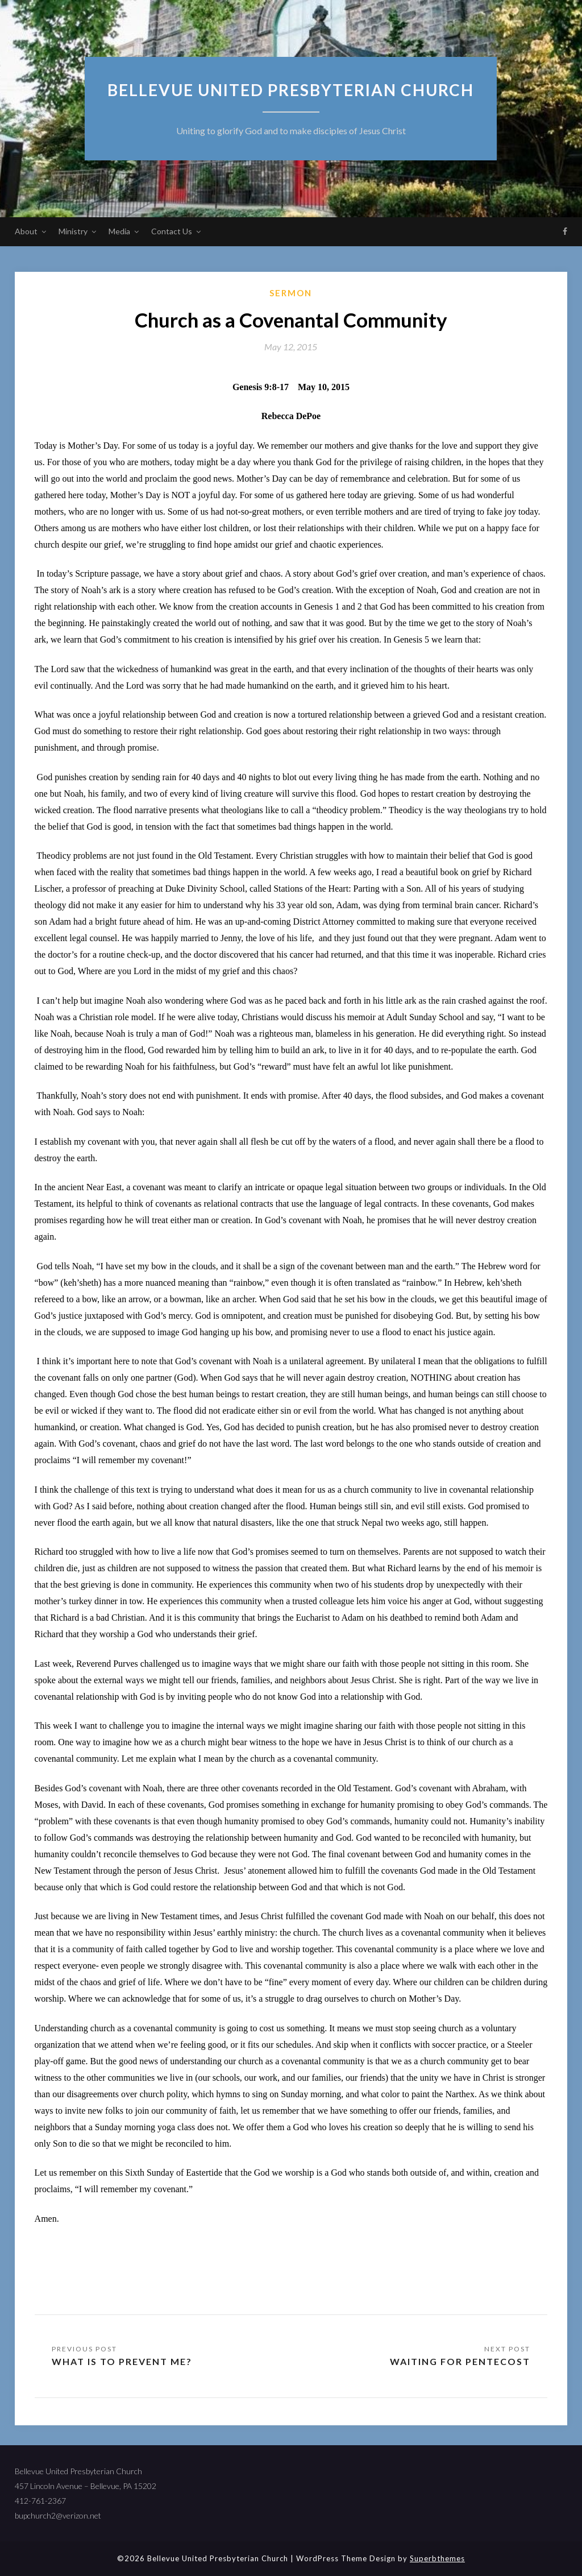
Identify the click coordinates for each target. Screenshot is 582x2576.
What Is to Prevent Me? (122, 2361)
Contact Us (171, 231)
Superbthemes (437, 2558)
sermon (290, 293)
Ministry (73, 231)
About (26, 231)
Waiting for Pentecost (460, 2361)
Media (119, 231)
